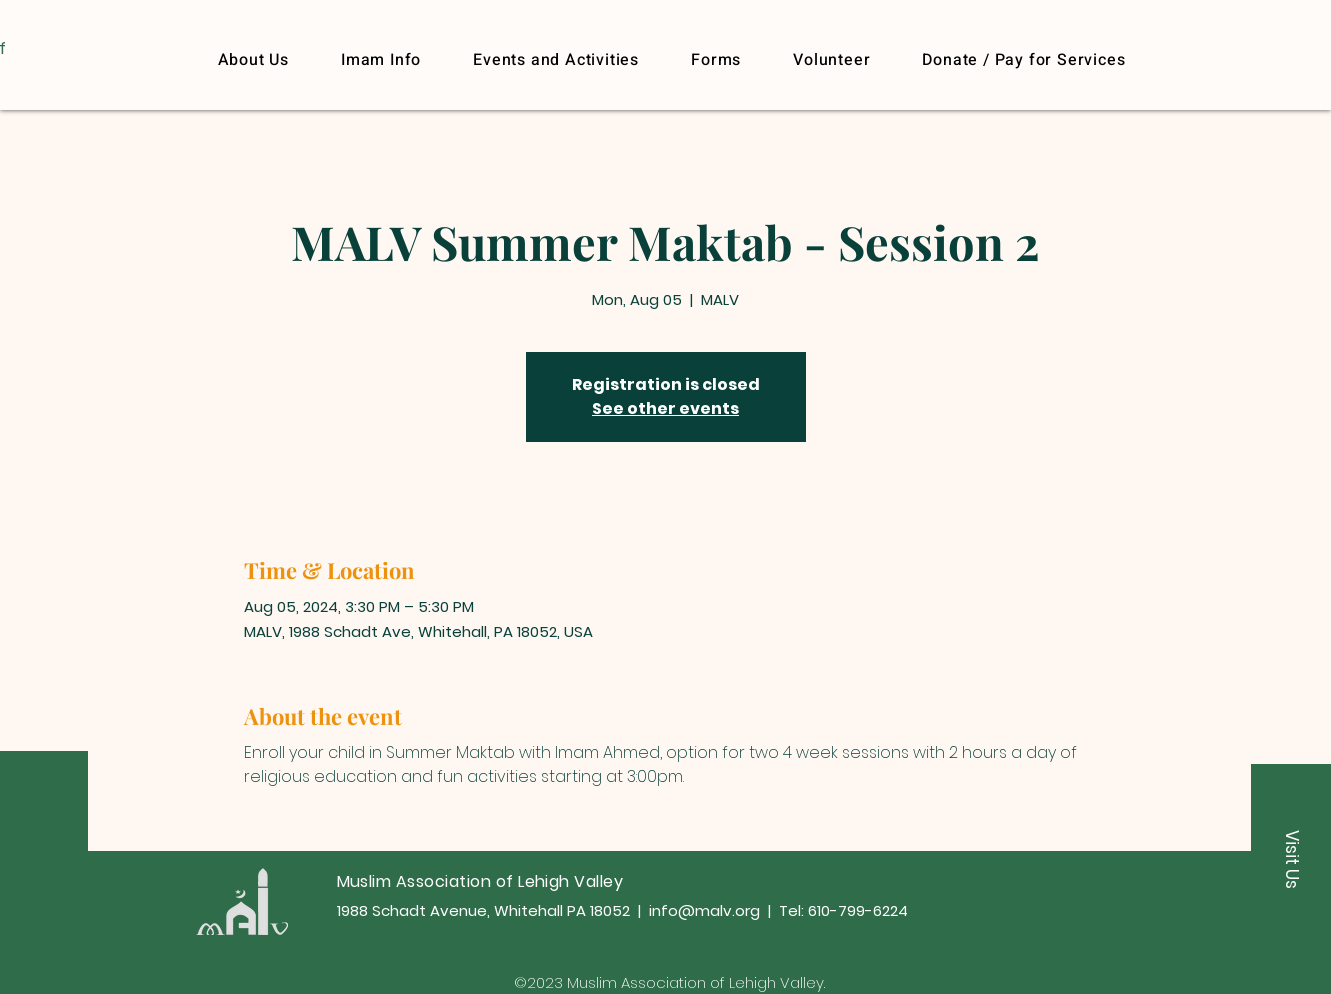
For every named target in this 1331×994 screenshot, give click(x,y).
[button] (1023, 60)
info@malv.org (704, 910)
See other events (665, 408)
